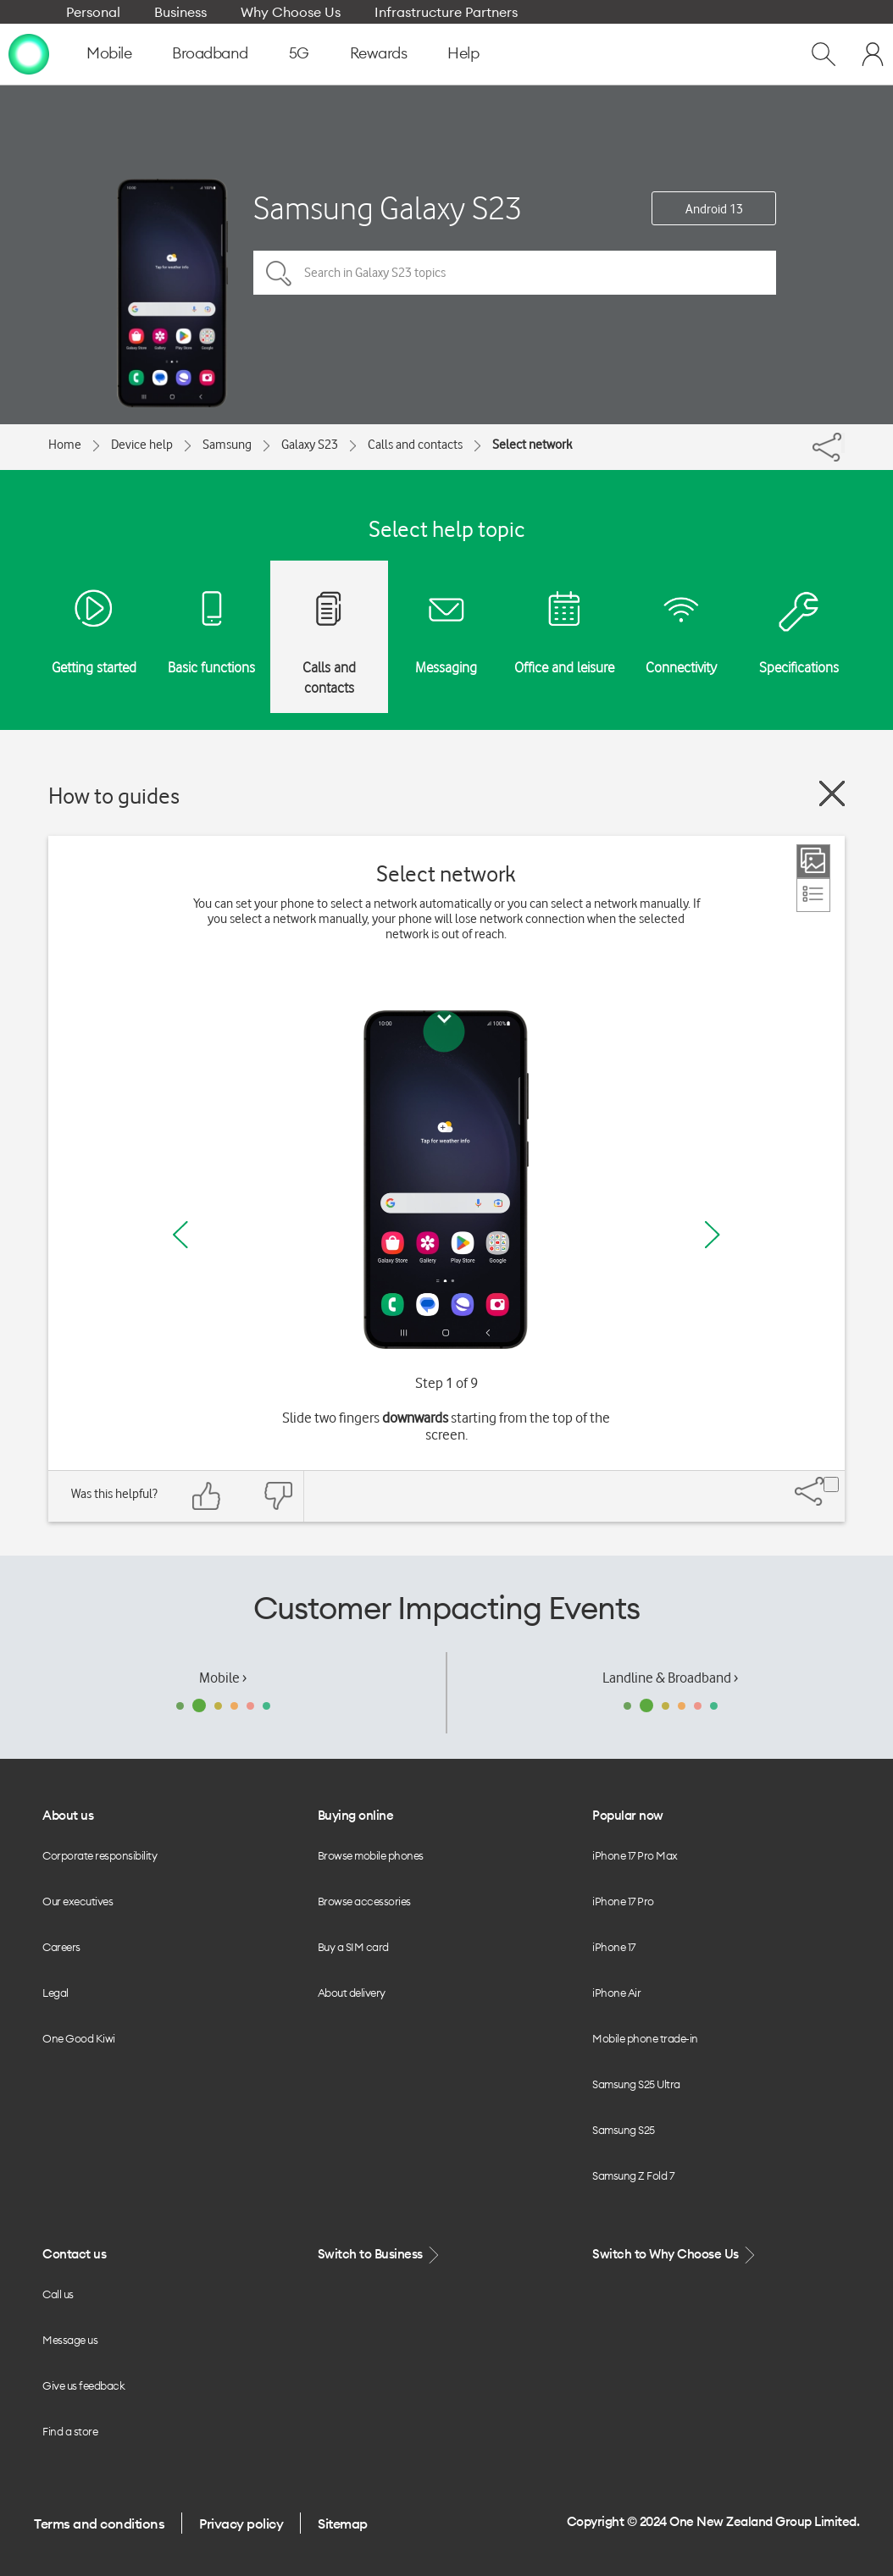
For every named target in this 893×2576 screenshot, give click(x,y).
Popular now (627, 1815)
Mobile (108, 53)
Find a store (69, 2431)
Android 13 (714, 209)
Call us (58, 2294)
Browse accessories (364, 1901)
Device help (142, 444)
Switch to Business (380, 2255)
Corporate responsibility (99, 1855)
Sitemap (343, 2523)
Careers (61, 1947)
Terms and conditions (99, 2523)
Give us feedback (83, 2385)
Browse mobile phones (371, 1855)
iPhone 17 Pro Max (635, 1855)
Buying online (356, 1815)
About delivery (351, 1992)
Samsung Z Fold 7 (633, 2175)
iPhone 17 (613, 1947)
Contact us (74, 2254)
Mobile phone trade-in (645, 2038)
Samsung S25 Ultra (636, 2084)
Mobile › (223, 1677)
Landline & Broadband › (670, 1677)
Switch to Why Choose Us (675, 2255)
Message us (69, 2340)
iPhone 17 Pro (623, 1901)
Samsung (227, 444)
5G (299, 53)
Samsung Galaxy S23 (387, 208)
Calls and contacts (415, 444)
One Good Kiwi (78, 2038)
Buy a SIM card (353, 1947)
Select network (532, 444)
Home (64, 444)
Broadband (210, 53)
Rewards (379, 53)
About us (67, 1815)
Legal (55, 1992)
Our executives (77, 1901)
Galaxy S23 (309, 444)
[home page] (29, 53)
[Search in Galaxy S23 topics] (514, 273)
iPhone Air (616, 1992)
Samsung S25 (623, 2130)
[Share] (843, 443)
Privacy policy (241, 2523)
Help (463, 53)
